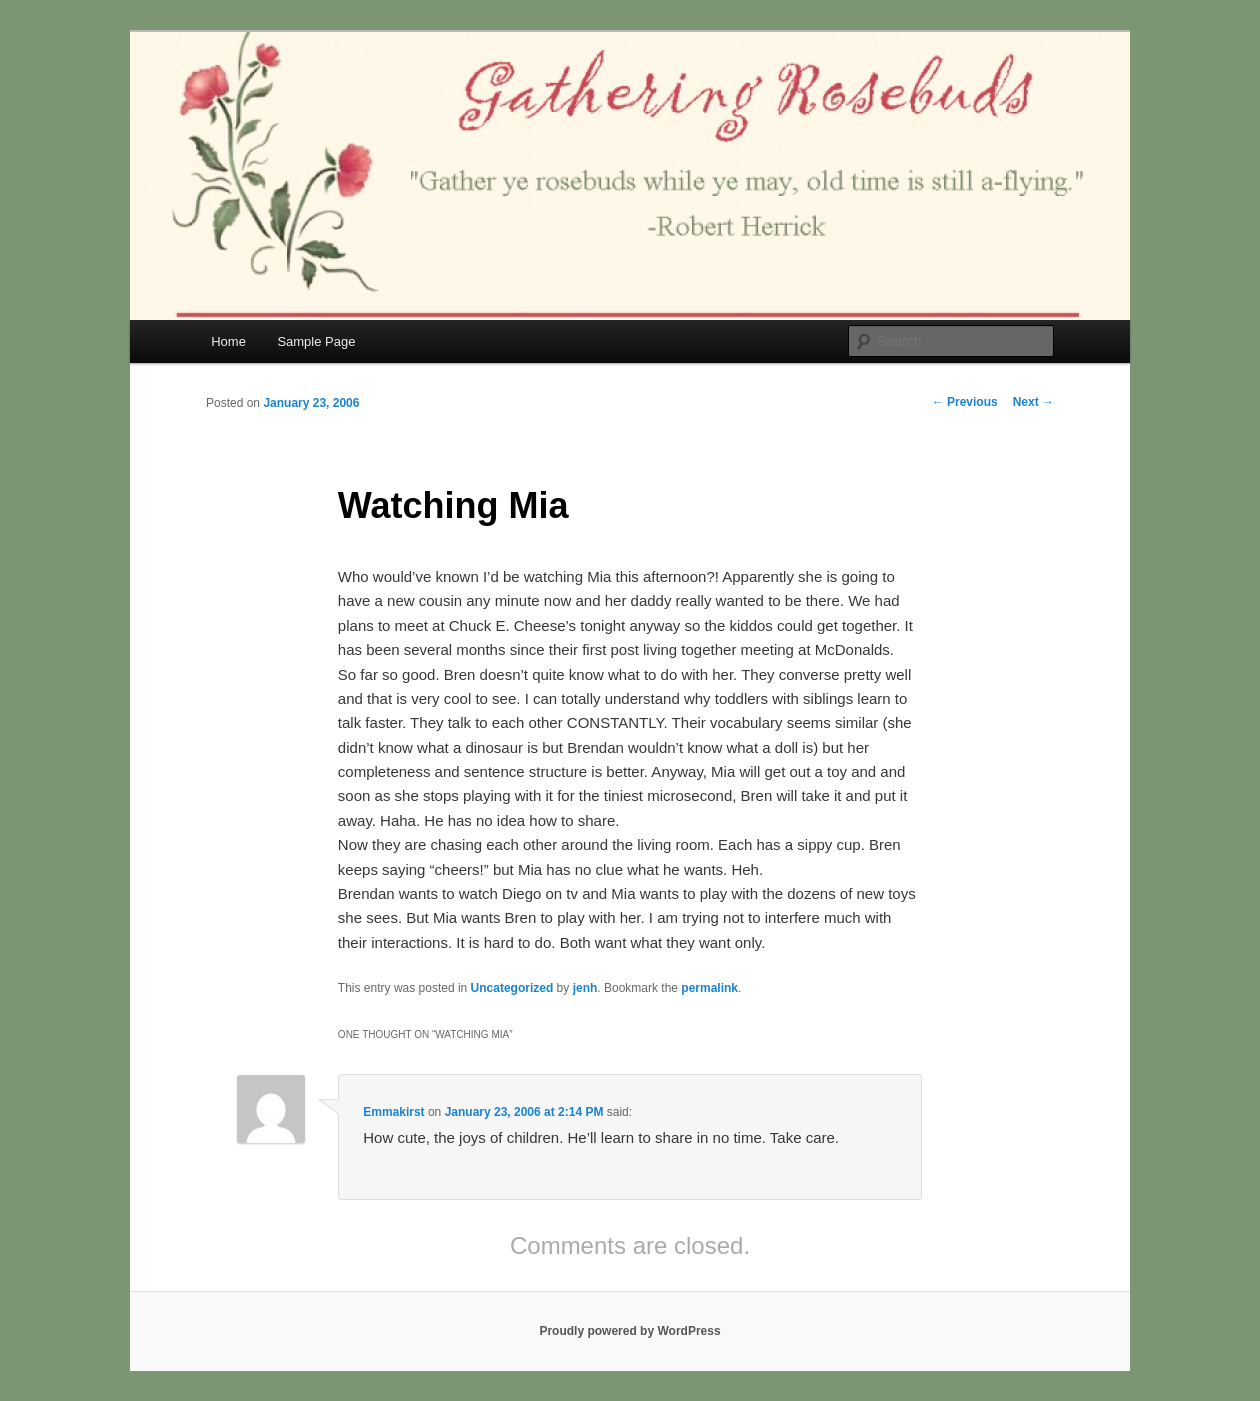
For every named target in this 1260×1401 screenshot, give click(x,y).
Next (1033, 402)
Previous (965, 402)
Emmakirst (393, 1112)
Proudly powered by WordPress (629, 1331)
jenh (585, 988)
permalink (709, 988)
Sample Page (316, 341)
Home (228, 341)
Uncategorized (512, 988)
